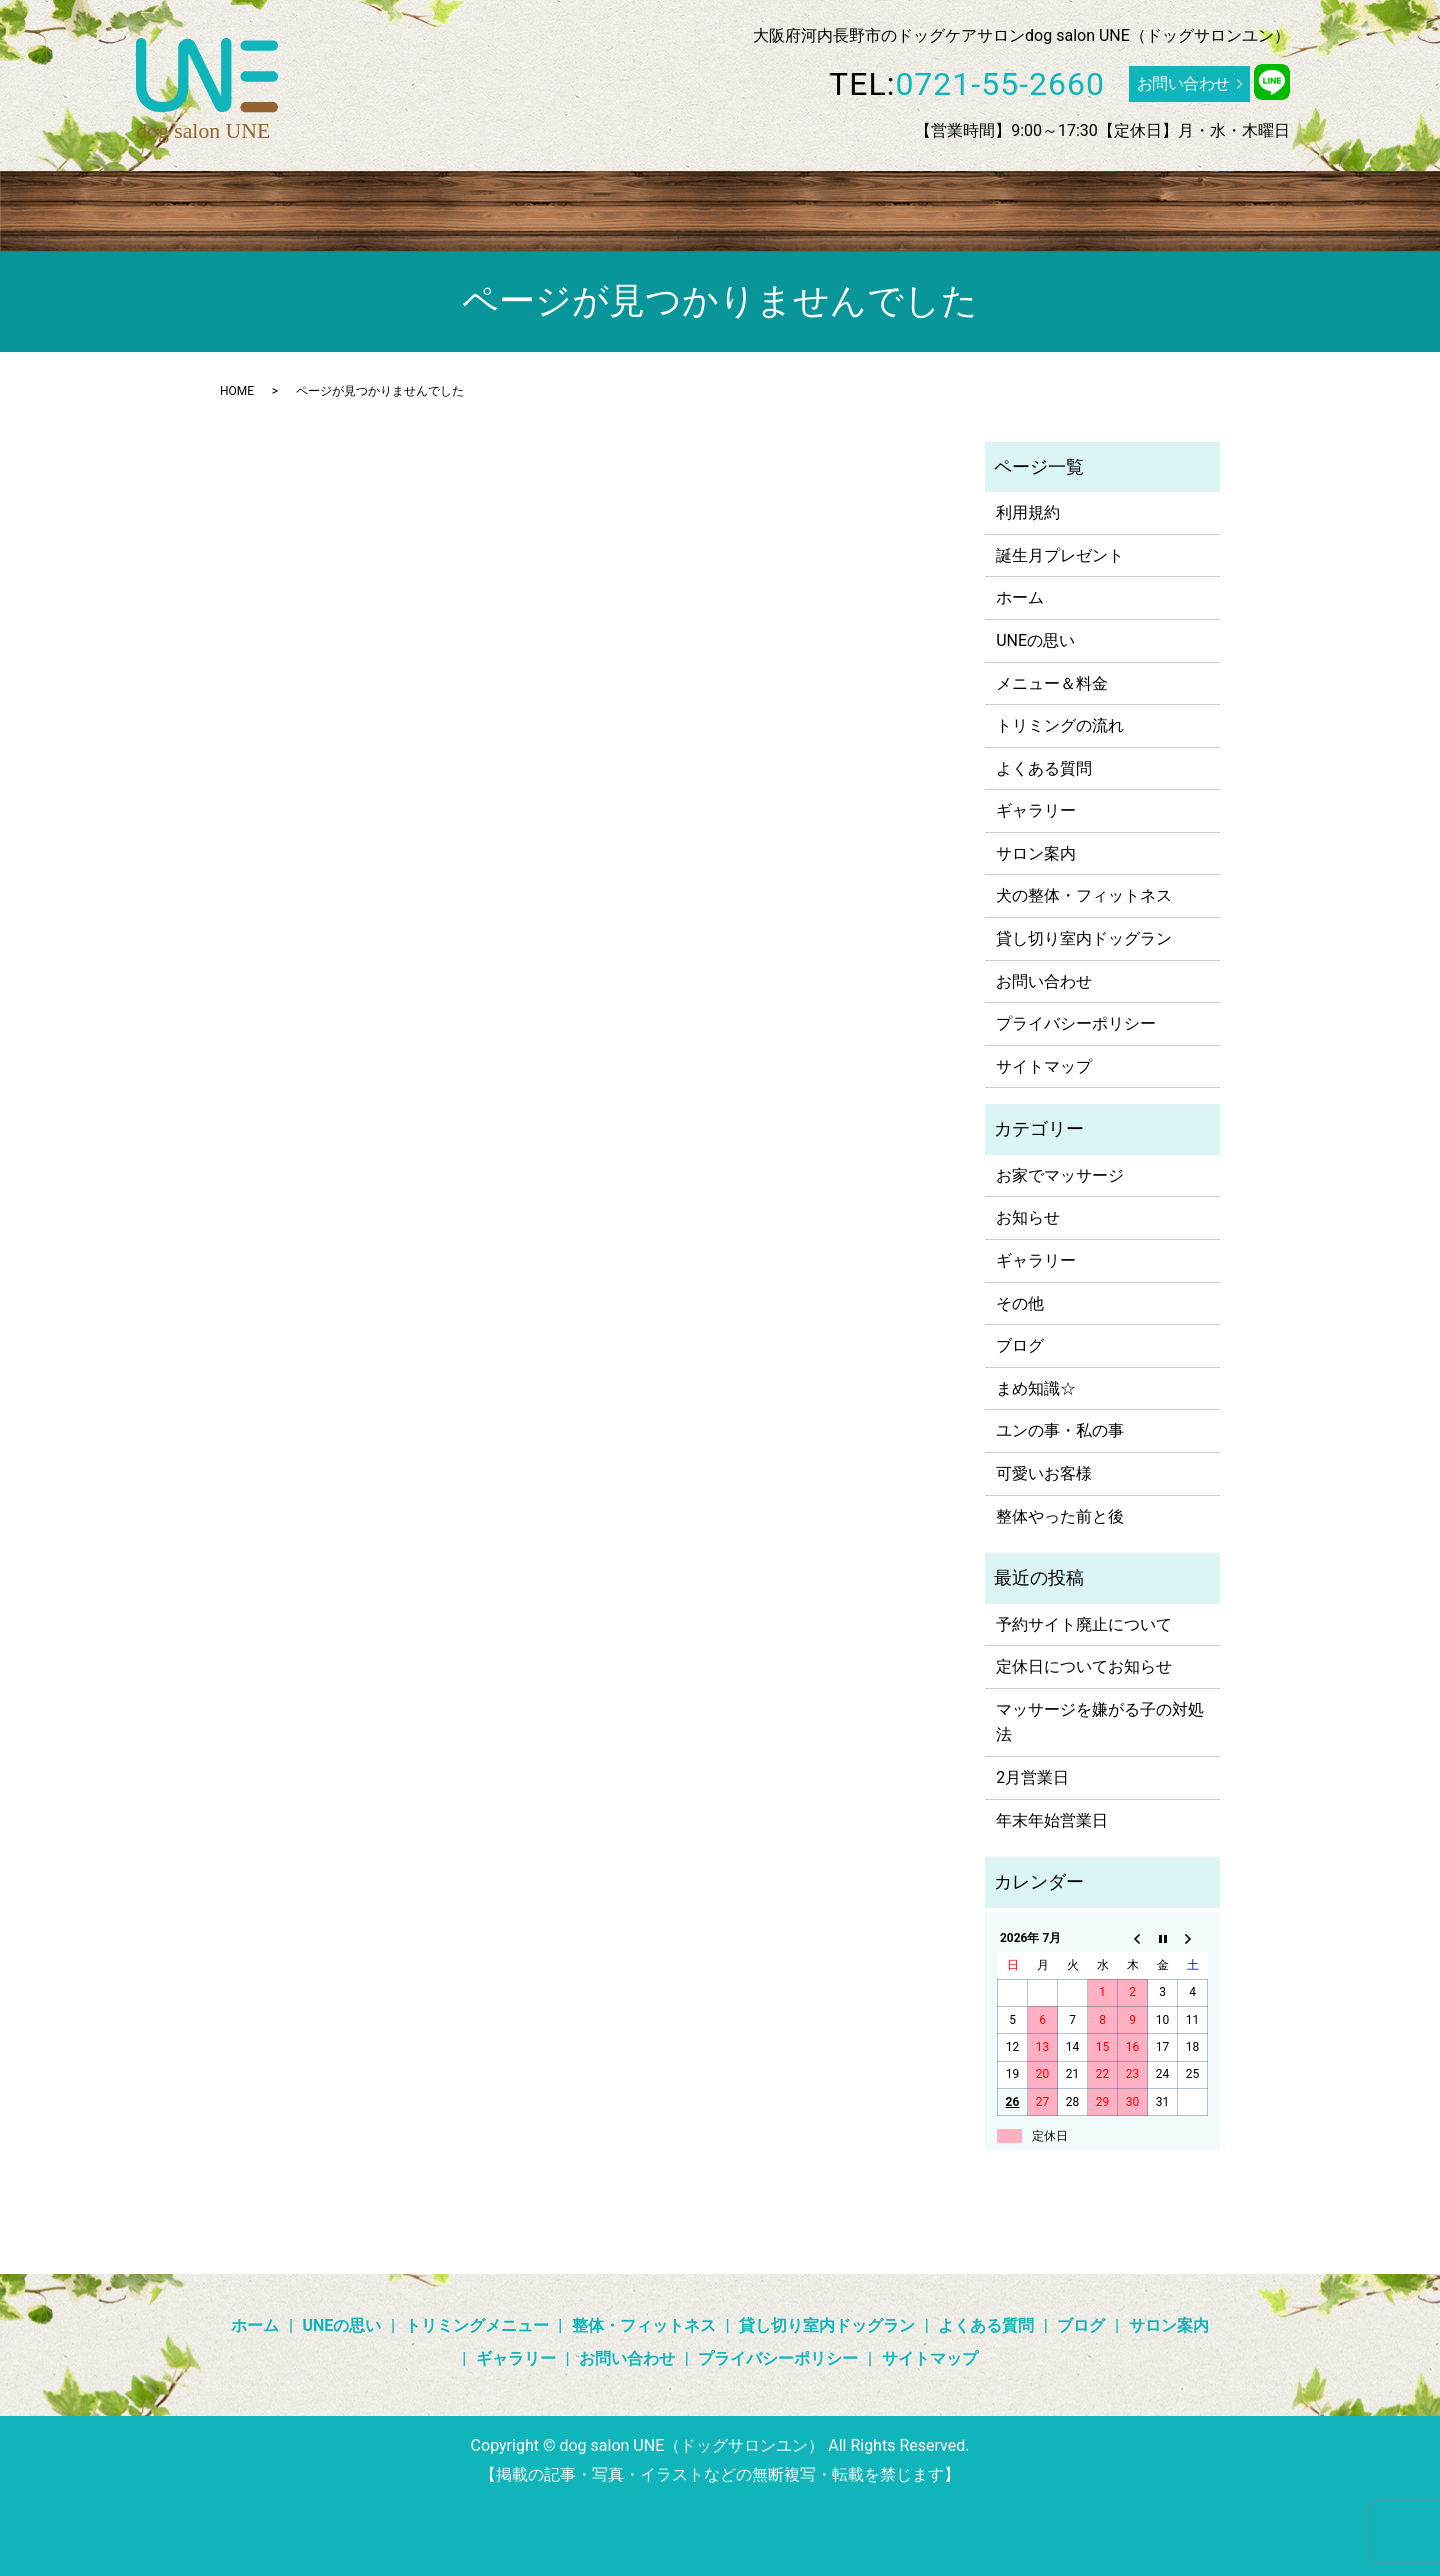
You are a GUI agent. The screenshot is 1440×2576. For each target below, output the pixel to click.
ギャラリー (1090, 208)
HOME (237, 391)
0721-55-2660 (1000, 84)
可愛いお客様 (1044, 1473)
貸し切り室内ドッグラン (761, 208)
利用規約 (1028, 512)
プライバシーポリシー (1076, 1023)
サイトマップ (1044, 1066)
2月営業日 (1032, 1777)
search (1264, 209)
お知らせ (1028, 1217)
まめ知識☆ (1036, 1388)
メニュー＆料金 (1052, 683)
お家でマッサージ (1060, 1175)
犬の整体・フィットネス (1084, 895)
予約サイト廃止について (1084, 1624)
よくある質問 (916, 208)
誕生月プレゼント (1060, 555)
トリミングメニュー (418, 208)
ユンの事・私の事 (1060, 1430)
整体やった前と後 (1060, 1516)
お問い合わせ (1183, 83)
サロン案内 (1190, 208)
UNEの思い (287, 208)
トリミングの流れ (1060, 725)
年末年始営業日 (1052, 1820)
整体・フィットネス (582, 208)
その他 (1020, 1303)
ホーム (205, 208)
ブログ (1007, 208)
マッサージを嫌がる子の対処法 (1100, 1722)
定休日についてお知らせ (1084, 1666)
